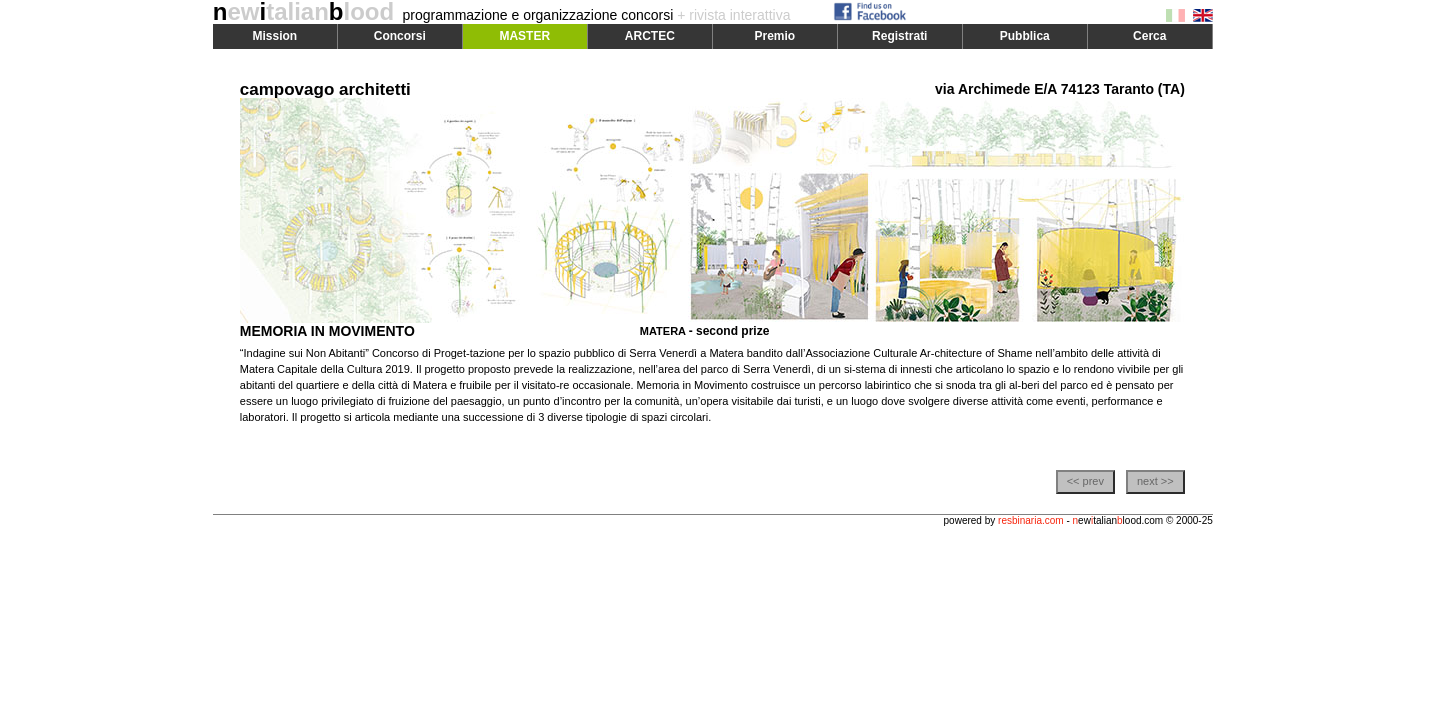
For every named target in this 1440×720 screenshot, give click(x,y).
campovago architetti (325, 89)
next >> (1155, 481)
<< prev (1085, 481)
